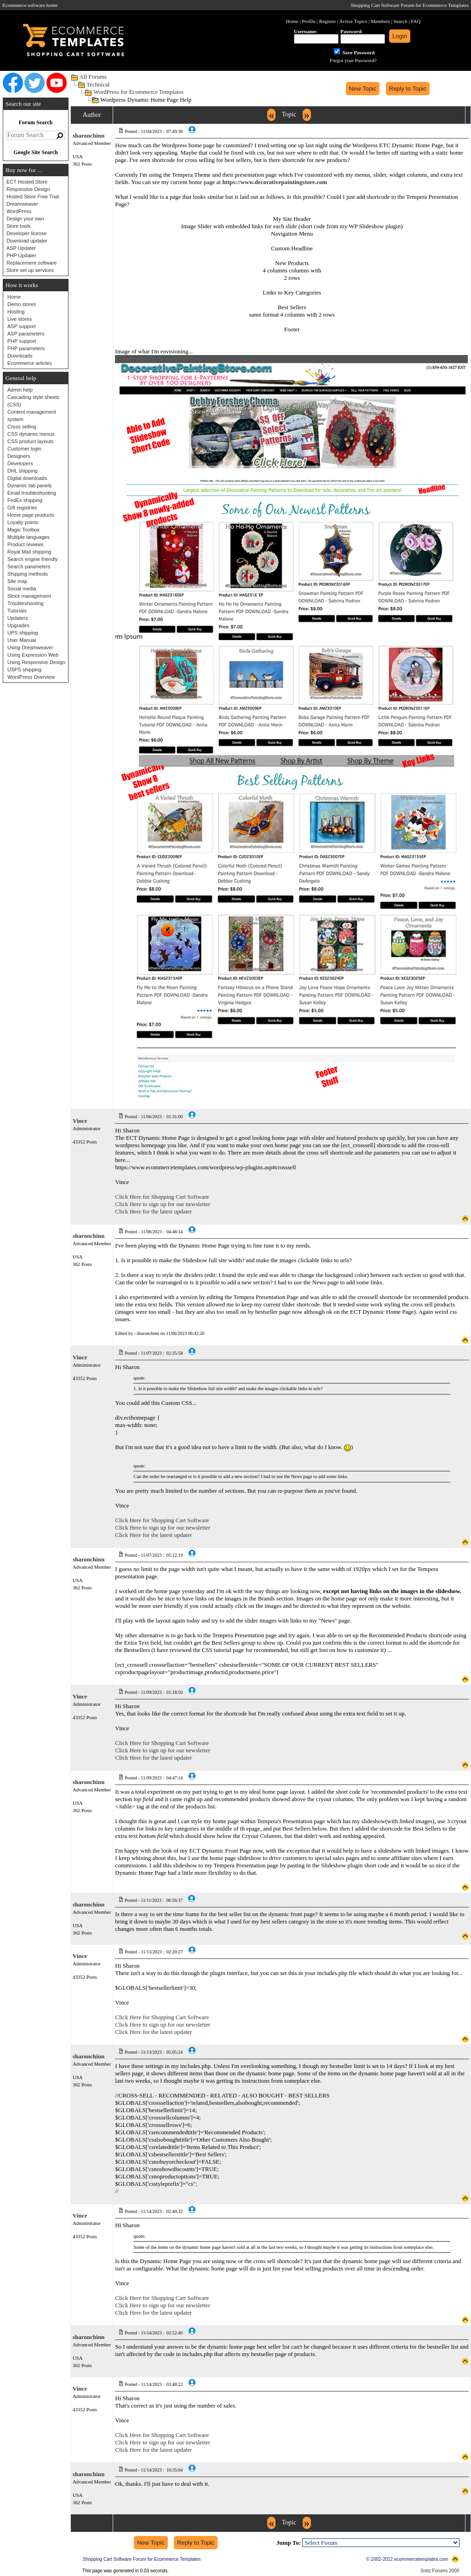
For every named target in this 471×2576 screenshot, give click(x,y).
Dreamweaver (22, 204)
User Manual (21, 640)
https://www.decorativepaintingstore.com (274, 182)
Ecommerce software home (29, 5)
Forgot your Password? (353, 60)
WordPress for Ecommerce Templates (138, 91)
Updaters (17, 618)
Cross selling (21, 426)
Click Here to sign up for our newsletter (162, 1204)
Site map (17, 581)
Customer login (24, 448)
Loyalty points (22, 522)
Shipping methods (27, 574)
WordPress (18, 211)
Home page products (30, 515)
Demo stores (21, 304)
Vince (80, 1120)
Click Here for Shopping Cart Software (162, 1196)
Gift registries (22, 507)
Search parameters (29, 566)
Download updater (26, 240)
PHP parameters (26, 348)
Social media (21, 588)
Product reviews (25, 544)
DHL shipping (22, 471)
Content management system (31, 415)
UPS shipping (22, 632)
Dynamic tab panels (29, 485)
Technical (97, 84)
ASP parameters (26, 333)
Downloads (19, 355)
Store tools (18, 226)
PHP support (21, 341)
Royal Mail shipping (29, 551)
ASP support (21, 326)
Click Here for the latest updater (153, 1211)
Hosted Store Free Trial (32, 196)
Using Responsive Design (36, 662)
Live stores (19, 319)
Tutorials (17, 610)
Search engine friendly (32, 559)
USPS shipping (24, 669)
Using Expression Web (32, 655)
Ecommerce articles (29, 363)
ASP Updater (21, 248)
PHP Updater (21, 255)
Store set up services (30, 270)
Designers (18, 456)
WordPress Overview (31, 677)
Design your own (25, 218)
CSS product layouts (30, 441)
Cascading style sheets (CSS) (33, 400)
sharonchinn (88, 135)
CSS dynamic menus (31, 434)
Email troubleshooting (31, 493)
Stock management (29, 596)
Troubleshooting (25, 603)
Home (14, 297)
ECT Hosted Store (26, 182)
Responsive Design (28, 189)
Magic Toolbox (23, 529)
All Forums (93, 76)
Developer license (26, 233)
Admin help (20, 390)
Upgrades (18, 625)
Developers (20, 463)
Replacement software (31, 263)
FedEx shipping (24, 500)
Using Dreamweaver (30, 647)
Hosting (15, 311)
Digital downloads (27, 478)
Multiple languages (28, 537)
